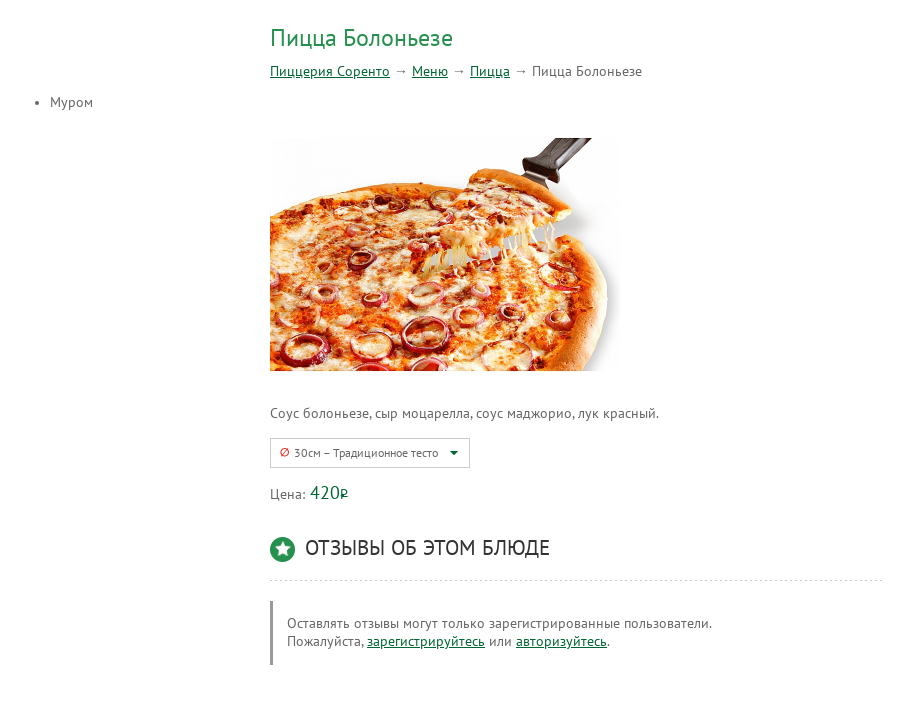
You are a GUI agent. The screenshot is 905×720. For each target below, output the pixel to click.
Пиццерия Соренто (330, 71)
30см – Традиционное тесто (366, 453)
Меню (430, 71)
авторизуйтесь (561, 641)
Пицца (490, 71)
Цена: (287, 494)
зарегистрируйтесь (426, 641)
